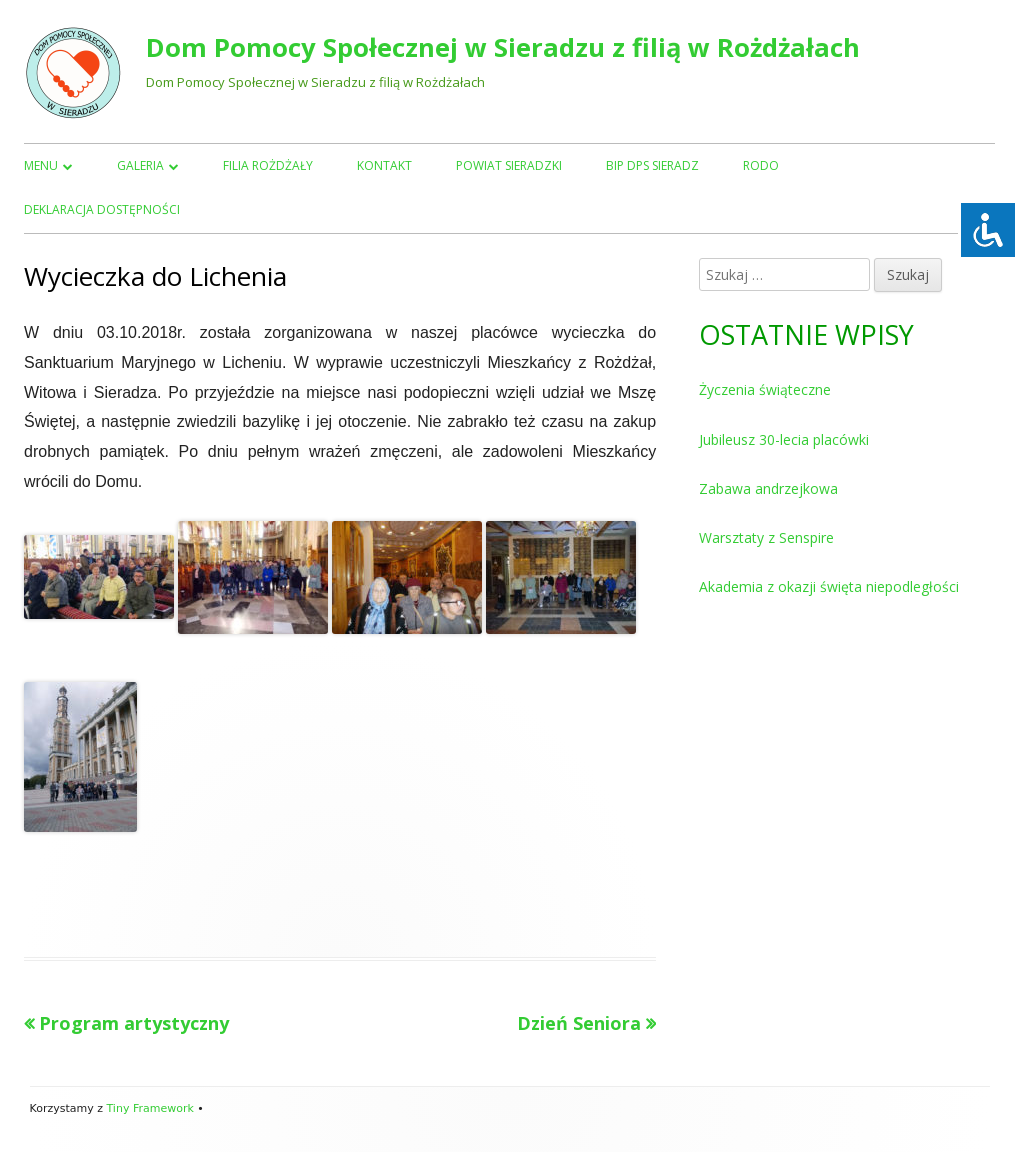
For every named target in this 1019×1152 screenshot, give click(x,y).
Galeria (140, 165)
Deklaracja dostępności (102, 209)
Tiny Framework (149, 1108)
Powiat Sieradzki (509, 165)
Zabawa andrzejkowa (768, 488)
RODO (761, 165)
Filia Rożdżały (268, 165)
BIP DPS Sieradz (652, 165)
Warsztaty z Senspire (766, 537)
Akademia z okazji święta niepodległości (829, 586)
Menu (41, 165)
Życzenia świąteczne (765, 389)
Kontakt (384, 165)
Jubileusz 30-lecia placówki (784, 439)
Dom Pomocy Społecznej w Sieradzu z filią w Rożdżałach (503, 47)
